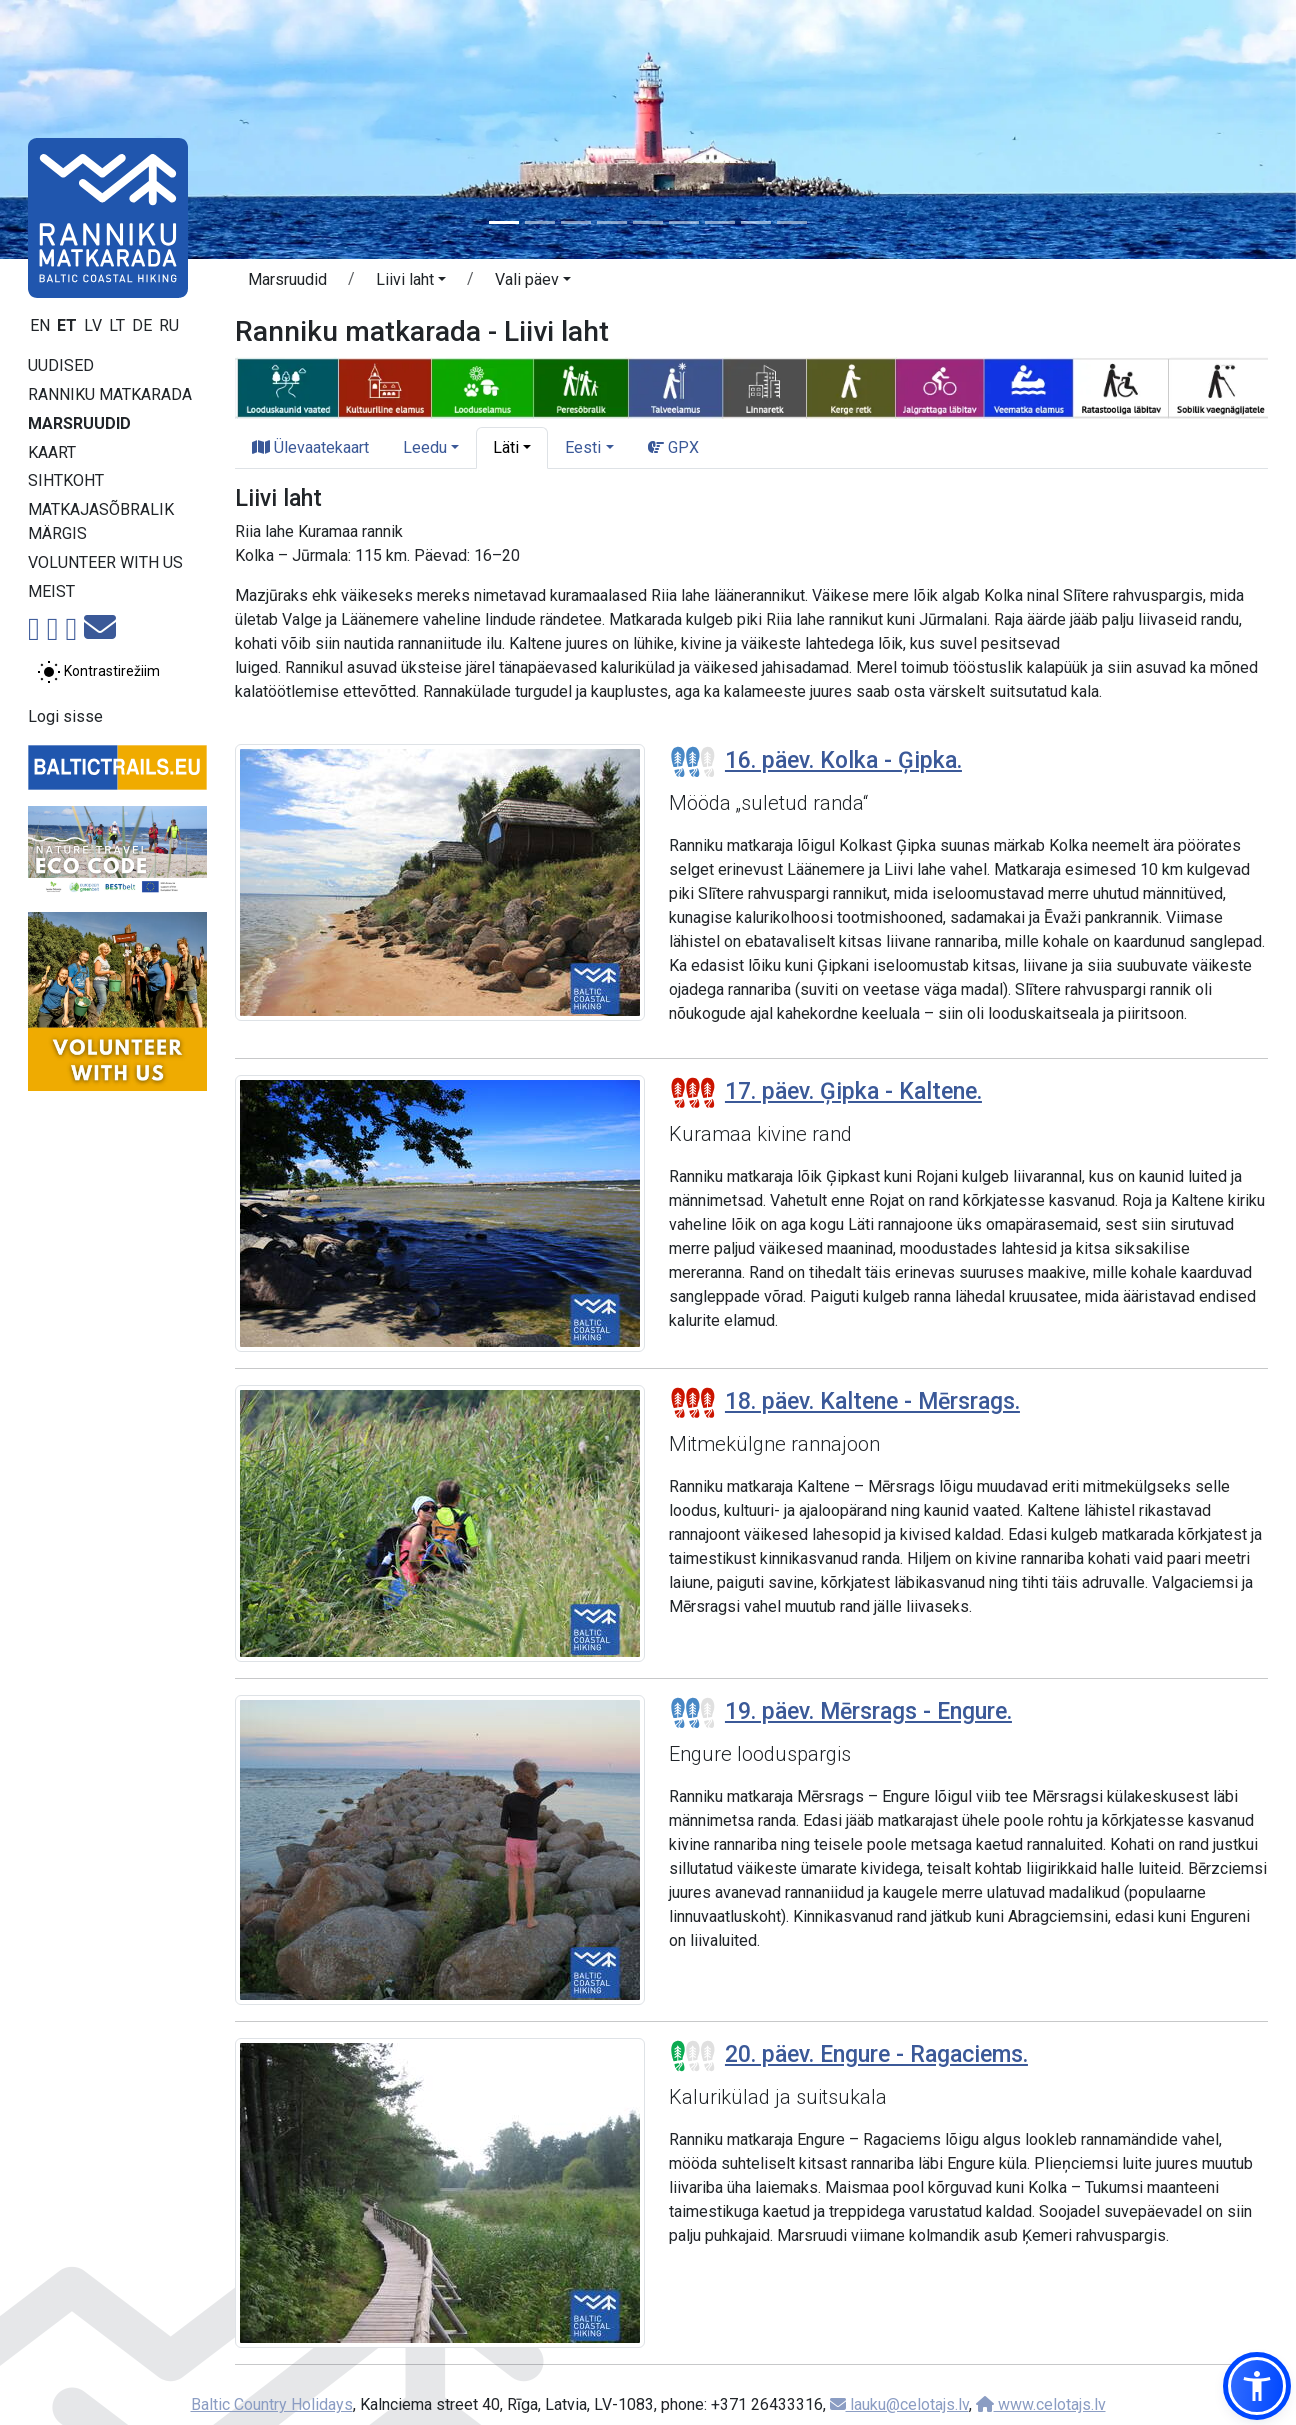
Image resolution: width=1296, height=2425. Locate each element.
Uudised (61, 365)
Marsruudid (79, 423)
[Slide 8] (756, 222)
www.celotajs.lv (1041, 2404)
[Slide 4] (612, 222)
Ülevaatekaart (310, 447)
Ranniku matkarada (110, 394)
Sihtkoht (66, 480)
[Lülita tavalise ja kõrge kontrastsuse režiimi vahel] (98, 672)
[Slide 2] (540, 222)
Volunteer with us (105, 562)
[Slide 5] (648, 222)
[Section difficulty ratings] (693, 762)
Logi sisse (65, 716)
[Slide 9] (792, 222)
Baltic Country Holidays (272, 2404)
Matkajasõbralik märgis (101, 521)
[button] (411, 283)
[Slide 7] (720, 222)
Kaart (52, 452)
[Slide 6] (684, 222)
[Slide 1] (504, 222)
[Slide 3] (576, 222)
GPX (673, 447)
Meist (51, 591)
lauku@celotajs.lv (899, 2404)
